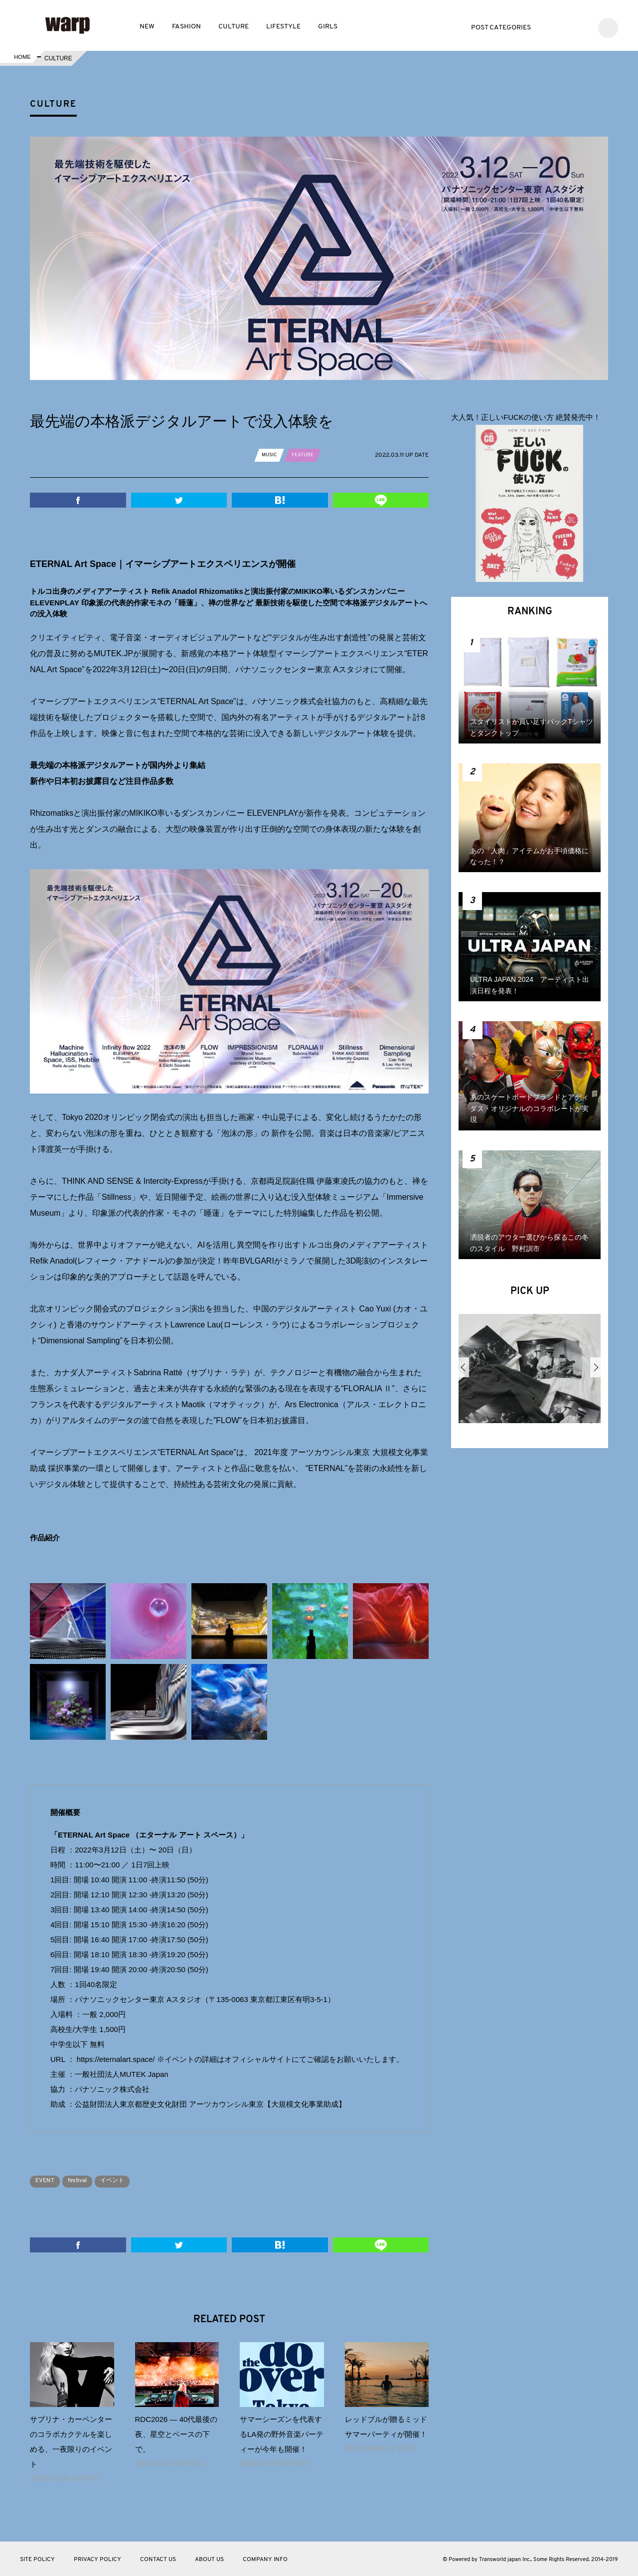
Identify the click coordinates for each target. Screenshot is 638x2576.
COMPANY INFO (265, 2559)
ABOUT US (209, 2559)
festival (88, 2180)
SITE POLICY (37, 2559)
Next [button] (595, 1367)
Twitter (551, 26)
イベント (131, 2180)
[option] (530, 1372)
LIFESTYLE (283, 26)
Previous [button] (464, 1367)
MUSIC (271, 455)
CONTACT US (158, 2559)
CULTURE (233, 26)
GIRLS (327, 26)
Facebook (566, 26)
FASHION (186, 26)
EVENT (48, 2180)
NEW (147, 26)
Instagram (581, 26)
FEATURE (307, 455)
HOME (21, 58)
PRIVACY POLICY (97, 2559)
